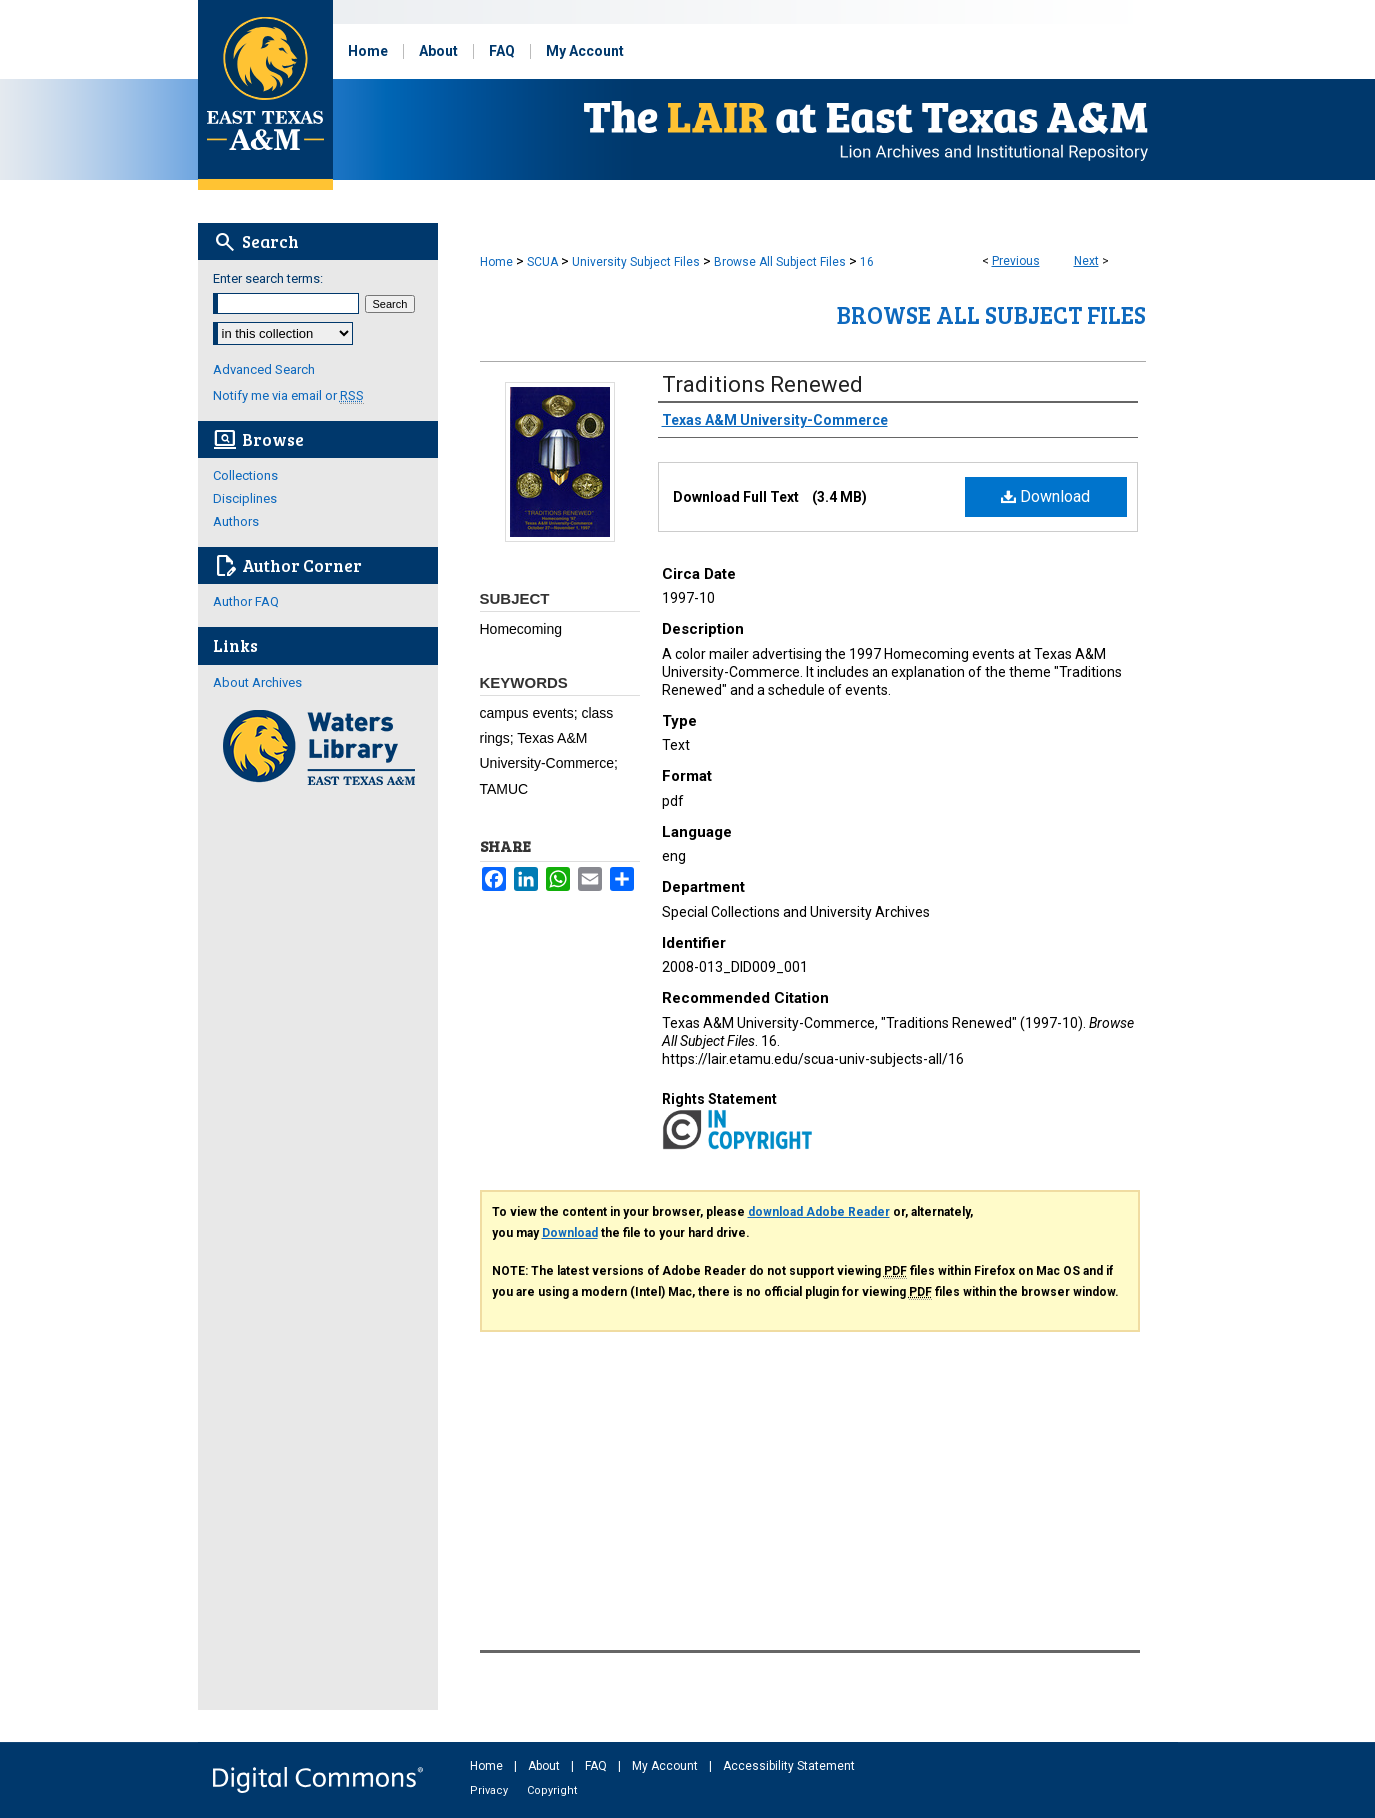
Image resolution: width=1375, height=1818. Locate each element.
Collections (245, 475)
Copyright (552, 1790)
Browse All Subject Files (780, 262)
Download (1045, 496)
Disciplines (245, 498)
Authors (236, 521)
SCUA (542, 262)
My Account (666, 1766)
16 (867, 262)
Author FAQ (246, 601)
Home (496, 262)
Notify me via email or (288, 395)
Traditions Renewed (762, 384)
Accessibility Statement (789, 1766)
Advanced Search (264, 369)
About (545, 1766)
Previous (1016, 261)
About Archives (257, 682)
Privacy (490, 1790)
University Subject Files (636, 262)
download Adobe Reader (819, 1212)
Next (1086, 261)
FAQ (597, 1766)
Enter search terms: (268, 278)
